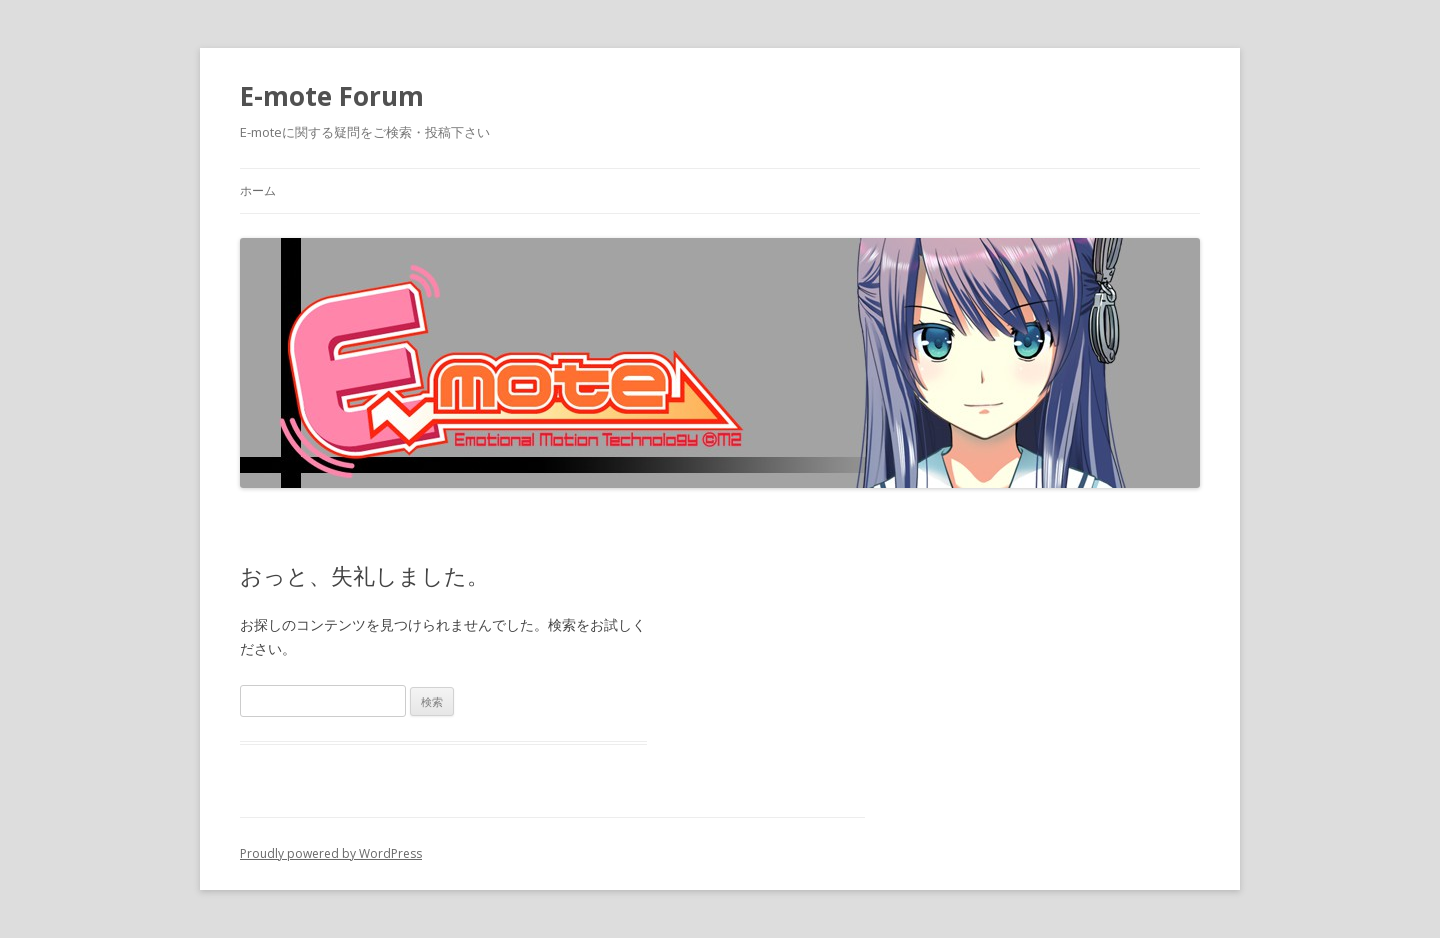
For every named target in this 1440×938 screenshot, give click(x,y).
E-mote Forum (332, 96)
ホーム (258, 190)
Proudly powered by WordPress (331, 853)
